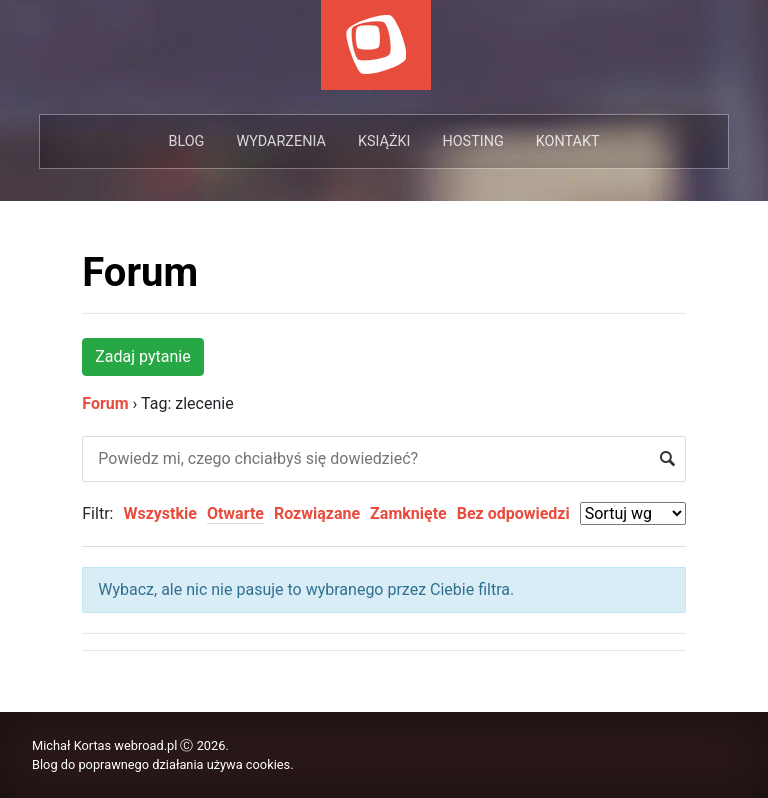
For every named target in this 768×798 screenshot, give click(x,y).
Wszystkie (159, 513)
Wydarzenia (280, 141)
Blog (186, 141)
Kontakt (568, 141)
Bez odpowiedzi (513, 513)
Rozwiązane (317, 513)
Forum (140, 272)
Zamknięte (408, 513)
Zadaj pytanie (142, 356)
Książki (384, 141)
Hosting (472, 141)
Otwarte (235, 513)
